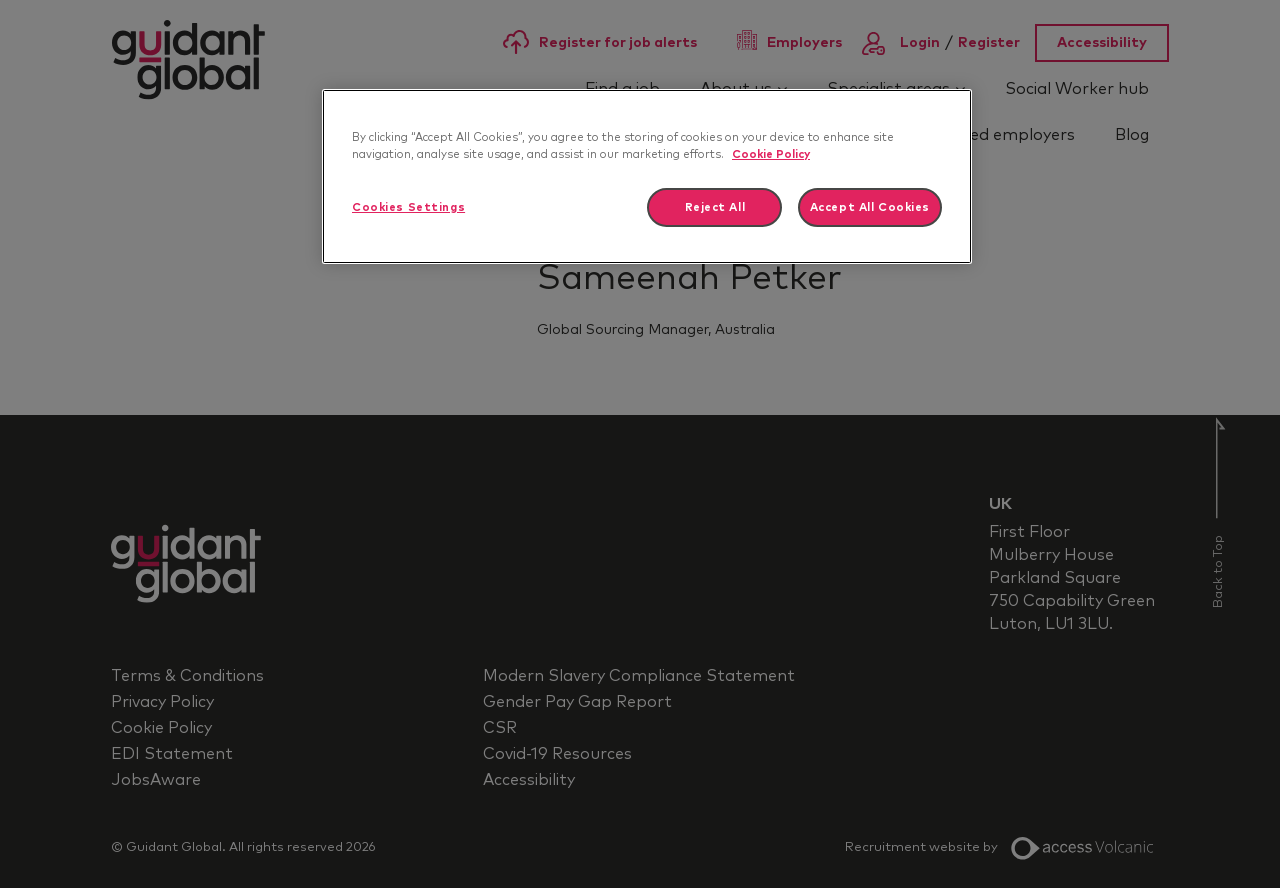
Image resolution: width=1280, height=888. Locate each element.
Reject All (715, 207)
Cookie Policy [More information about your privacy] (771, 154)
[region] (647, 176)
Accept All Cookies (870, 207)
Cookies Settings (408, 207)
